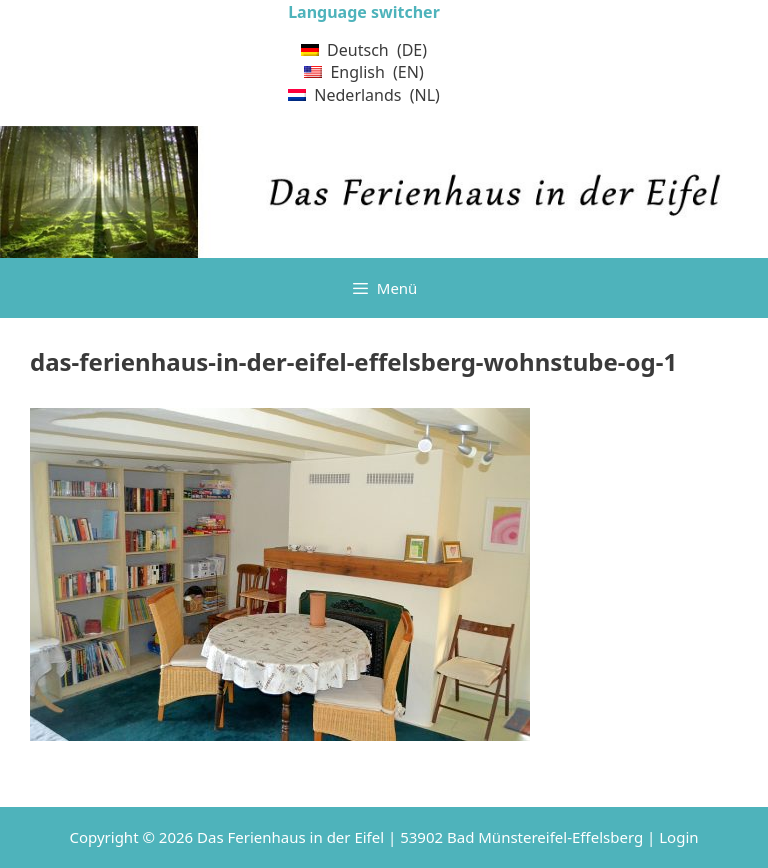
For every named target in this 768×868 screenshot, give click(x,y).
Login (678, 837)
